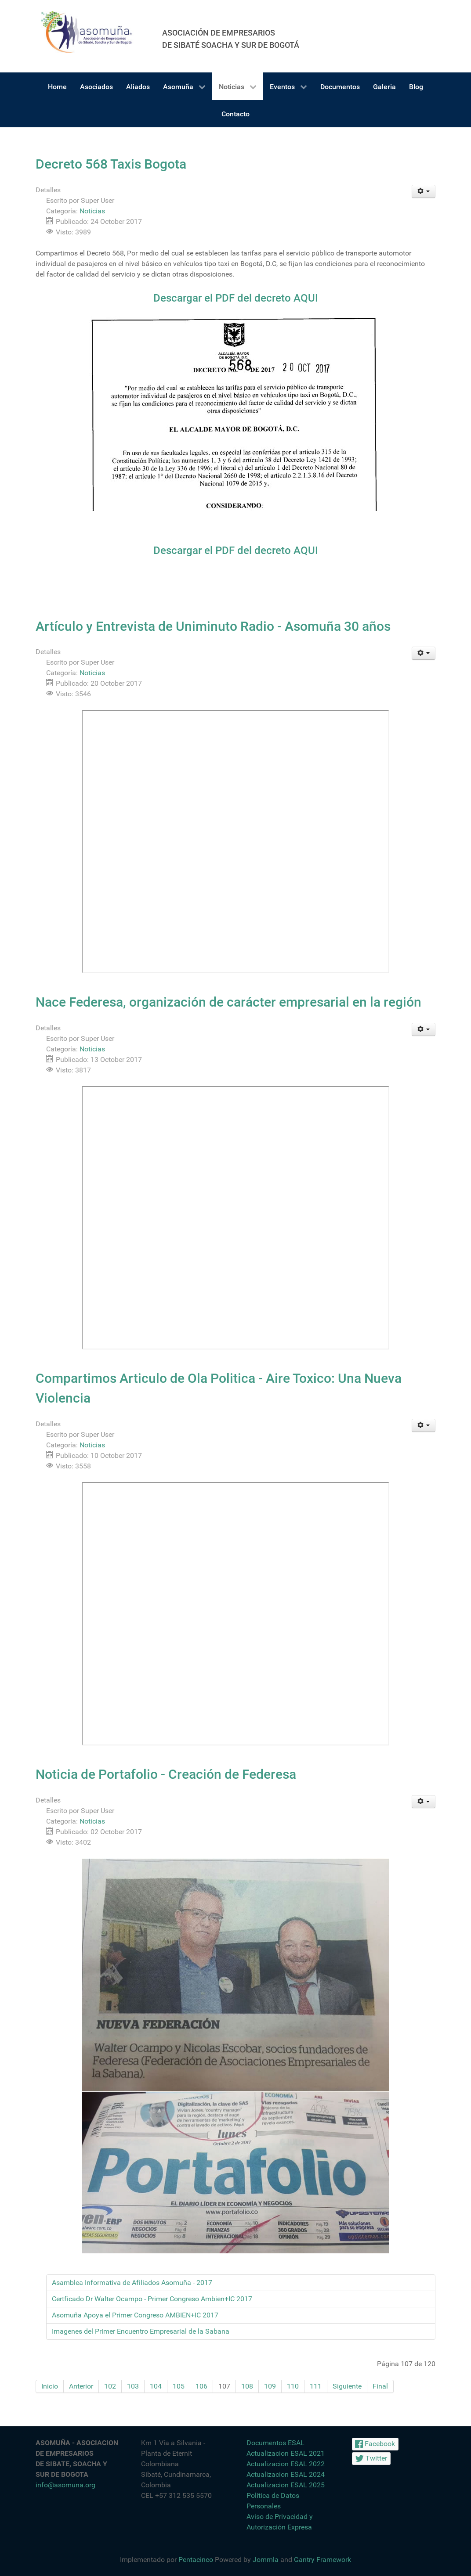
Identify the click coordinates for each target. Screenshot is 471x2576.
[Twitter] (371, 2458)
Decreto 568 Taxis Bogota (111, 164)
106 (201, 2386)
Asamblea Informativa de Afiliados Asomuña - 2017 (132, 2282)
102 (110, 2386)
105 (179, 2386)
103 (133, 2386)
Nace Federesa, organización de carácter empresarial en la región (228, 1002)
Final (380, 2386)
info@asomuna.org (65, 2485)
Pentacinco (195, 2559)
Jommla (266, 2559)
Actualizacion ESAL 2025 (285, 2485)
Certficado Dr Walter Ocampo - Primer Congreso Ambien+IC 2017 (152, 2299)
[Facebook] (375, 2444)
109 (270, 2386)
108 (247, 2386)
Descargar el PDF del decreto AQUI (235, 298)
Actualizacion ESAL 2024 (285, 2474)
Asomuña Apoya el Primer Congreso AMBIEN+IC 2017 (135, 2315)
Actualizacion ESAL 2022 (285, 2464)
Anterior (81, 2386)
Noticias (92, 211)
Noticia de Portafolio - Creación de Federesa (166, 1774)
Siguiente (347, 2386)
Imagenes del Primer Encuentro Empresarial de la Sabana (140, 2331)
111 (316, 2386)
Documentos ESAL (275, 2443)
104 (156, 2386)
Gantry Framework (322, 2559)
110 (293, 2386)
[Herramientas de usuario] (424, 191)
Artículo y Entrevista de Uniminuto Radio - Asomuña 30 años (213, 626)
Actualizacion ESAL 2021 (285, 2453)
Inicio (49, 2386)
